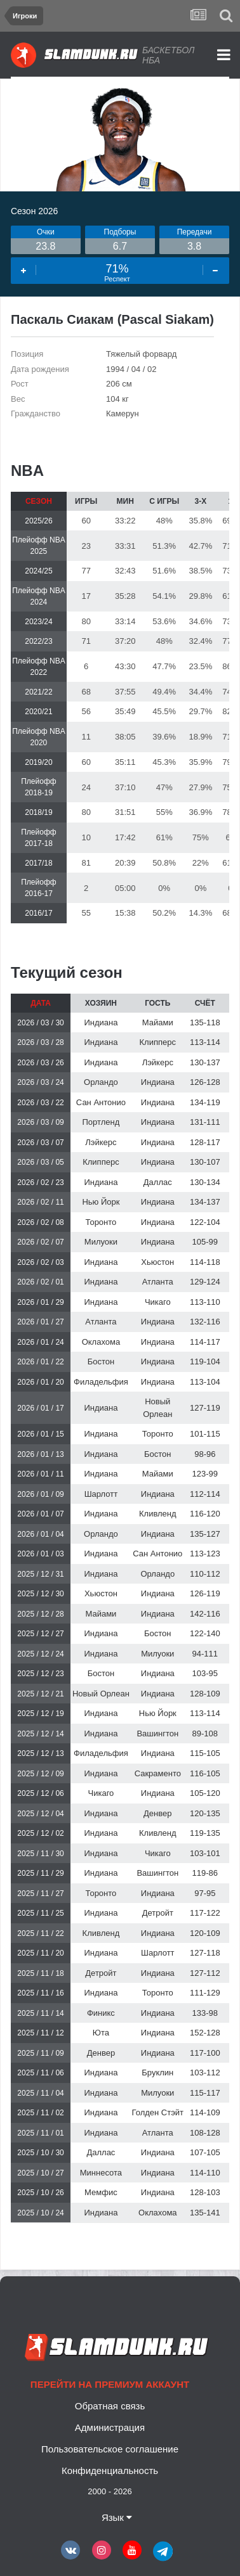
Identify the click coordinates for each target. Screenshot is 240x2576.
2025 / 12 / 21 (40, 1693)
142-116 (205, 1613)
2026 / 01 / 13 (40, 1454)
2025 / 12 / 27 (40, 1633)
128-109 (205, 1693)
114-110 (205, 2172)
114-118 (205, 1262)
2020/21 (38, 711)
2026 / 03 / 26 (40, 1062)
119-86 (205, 1873)
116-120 (205, 1513)
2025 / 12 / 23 (40, 1673)
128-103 (205, 2192)
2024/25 (38, 571)
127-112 (205, 1973)
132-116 (205, 1321)
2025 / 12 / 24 (40, 1654)
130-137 (205, 1062)
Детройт (157, 1913)
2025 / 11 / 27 (40, 1893)
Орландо (101, 1082)
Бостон (101, 1361)
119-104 (205, 1361)
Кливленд (158, 1513)
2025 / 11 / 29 (40, 1873)
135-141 (205, 2212)
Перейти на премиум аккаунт (109, 2384)
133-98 (205, 2013)
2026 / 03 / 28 (40, 1042)
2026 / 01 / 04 (40, 1534)
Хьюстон (157, 1262)
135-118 (205, 1022)
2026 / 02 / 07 (40, 1242)
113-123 (205, 1553)
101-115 (205, 1434)
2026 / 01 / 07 (40, 1513)
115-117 (205, 2093)
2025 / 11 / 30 (40, 1853)
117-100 (205, 2053)
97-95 (204, 1893)
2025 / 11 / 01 (40, 2133)
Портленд (101, 1122)
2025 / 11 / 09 (40, 2053)
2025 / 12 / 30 (40, 1593)
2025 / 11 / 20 (40, 1953)
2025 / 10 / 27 (40, 2173)
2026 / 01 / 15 (40, 1434)
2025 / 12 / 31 (40, 1574)
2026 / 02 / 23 (40, 1182)
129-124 (205, 1281)
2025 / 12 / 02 (40, 1833)
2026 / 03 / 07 (40, 1142)
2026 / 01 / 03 (40, 1553)
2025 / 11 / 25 (40, 1913)
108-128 (205, 2132)
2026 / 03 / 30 (40, 1022)
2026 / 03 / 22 (40, 1102)
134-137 (205, 1202)
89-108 (205, 1733)
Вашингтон (157, 1733)
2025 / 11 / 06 (40, 2072)
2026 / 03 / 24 (40, 1082)
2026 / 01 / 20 (40, 1382)
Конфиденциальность (110, 2470)
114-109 (205, 2112)
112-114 (205, 1494)
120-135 (205, 1813)
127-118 (205, 1953)
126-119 (205, 1593)
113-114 (205, 1042)
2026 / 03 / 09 (40, 1122)
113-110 (205, 1302)
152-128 (205, 2032)
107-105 (205, 2152)
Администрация (110, 2427)
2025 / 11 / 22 (40, 1933)
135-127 (205, 1534)
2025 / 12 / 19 (40, 1713)
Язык (117, 2517)
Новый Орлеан (101, 1693)
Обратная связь (110, 2405)
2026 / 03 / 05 (40, 1162)
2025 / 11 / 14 (40, 2013)
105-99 (205, 1241)
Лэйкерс (157, 1062)
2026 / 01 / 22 (40, 1361)
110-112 (205, 1574)
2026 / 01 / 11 (40, 1474)
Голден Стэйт (158, 2112)
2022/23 (38, 641)
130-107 (205, 1162)
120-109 (205, 1933)
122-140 (205, 1633)
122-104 (205, 1222)
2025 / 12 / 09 (40, 1773)
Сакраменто (158, 1773)
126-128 (205, 1082)
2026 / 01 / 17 (40, 1408)
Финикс (101, 2013)
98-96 (204, 1454)
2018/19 (38, 812)
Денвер (157, 1813)
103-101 (205, 1853)
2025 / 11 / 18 (40, 1973)
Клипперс (158, 1042)
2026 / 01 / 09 (40, 1494)
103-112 (205, 2072)
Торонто (100, 1222)
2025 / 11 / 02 (40, 2112)
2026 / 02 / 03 (40, 1262)
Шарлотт (101, 1494)
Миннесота (101, 2172)
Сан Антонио (101, 1102)
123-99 (205, 1473)
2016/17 (38, 913)
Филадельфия (101, 1382)
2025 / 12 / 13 (40, 1753)
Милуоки (100, 1241)
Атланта (157, 1281)
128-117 (205, 1142)
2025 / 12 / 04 (40, 1813)
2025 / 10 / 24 (40, 2212)
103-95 (205, 1673)
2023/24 (38, 621)
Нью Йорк (100, 1202)
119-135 (205, 1833)
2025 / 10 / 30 (40, 2152)
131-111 (205, 1122)
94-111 (205, 1653)
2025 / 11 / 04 (40, 2093)
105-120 (205, 1793)
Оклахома (101, 1342)
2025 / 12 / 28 (40, 1614)
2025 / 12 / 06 (40, 1793)
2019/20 (38, 762)
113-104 (205, 1382)
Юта (101, 2032)
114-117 (205, 1342)
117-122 (205, 1913)
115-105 (205, 1753)
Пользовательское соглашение (109, 2449)
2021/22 (38, 692)
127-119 (205, 1408)
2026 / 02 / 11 (40, 1202)
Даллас (157, 1182)
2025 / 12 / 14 (40, 1733)
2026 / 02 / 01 (40, 1282)
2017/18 (38, 863)
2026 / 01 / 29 (40, 1302)
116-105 (205, 1773)
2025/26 (38, 520)
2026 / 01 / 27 (40, 1321)
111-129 (205, 1992)
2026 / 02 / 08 (40, 1222)
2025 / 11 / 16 (40, 1993)
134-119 (205, 1102)
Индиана (100, 1022)
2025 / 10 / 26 (40, 2192)
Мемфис (100, 2192)
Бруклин (157, 2072)
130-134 (205, 1182)
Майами (157, 1022)
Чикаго (158, 1302)
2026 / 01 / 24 (40, 1342)
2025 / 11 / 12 (40, 2032)
